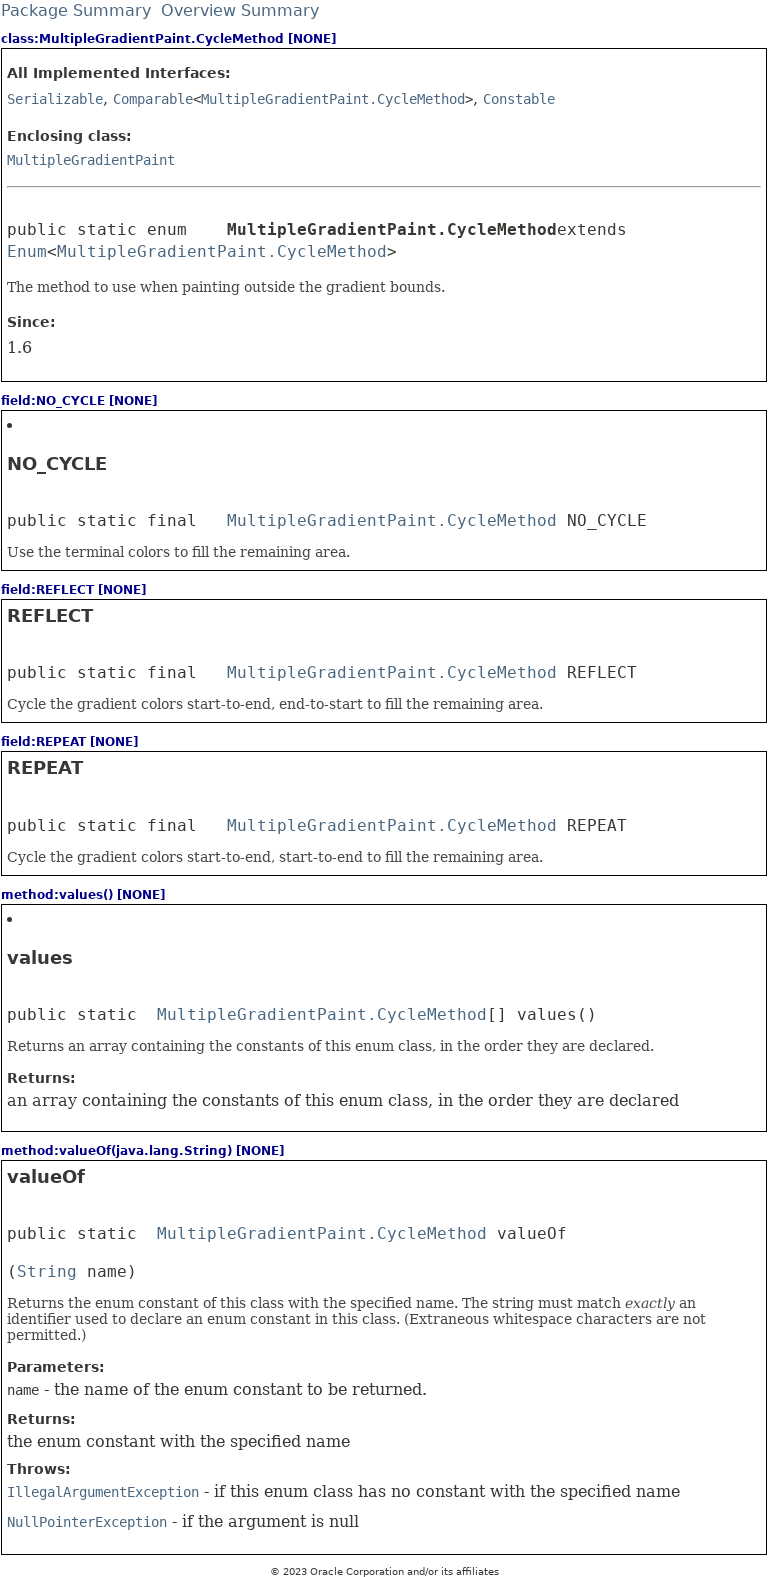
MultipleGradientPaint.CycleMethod (333, 99)
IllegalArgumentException (103, 1492)
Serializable (55, 99)
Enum (27, 251)
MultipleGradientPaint (91, 160)
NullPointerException (87, 1522)
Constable (519, 99)
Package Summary (76, 10)
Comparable (153, 99)
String (47, 1271)
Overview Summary (240, 10)
